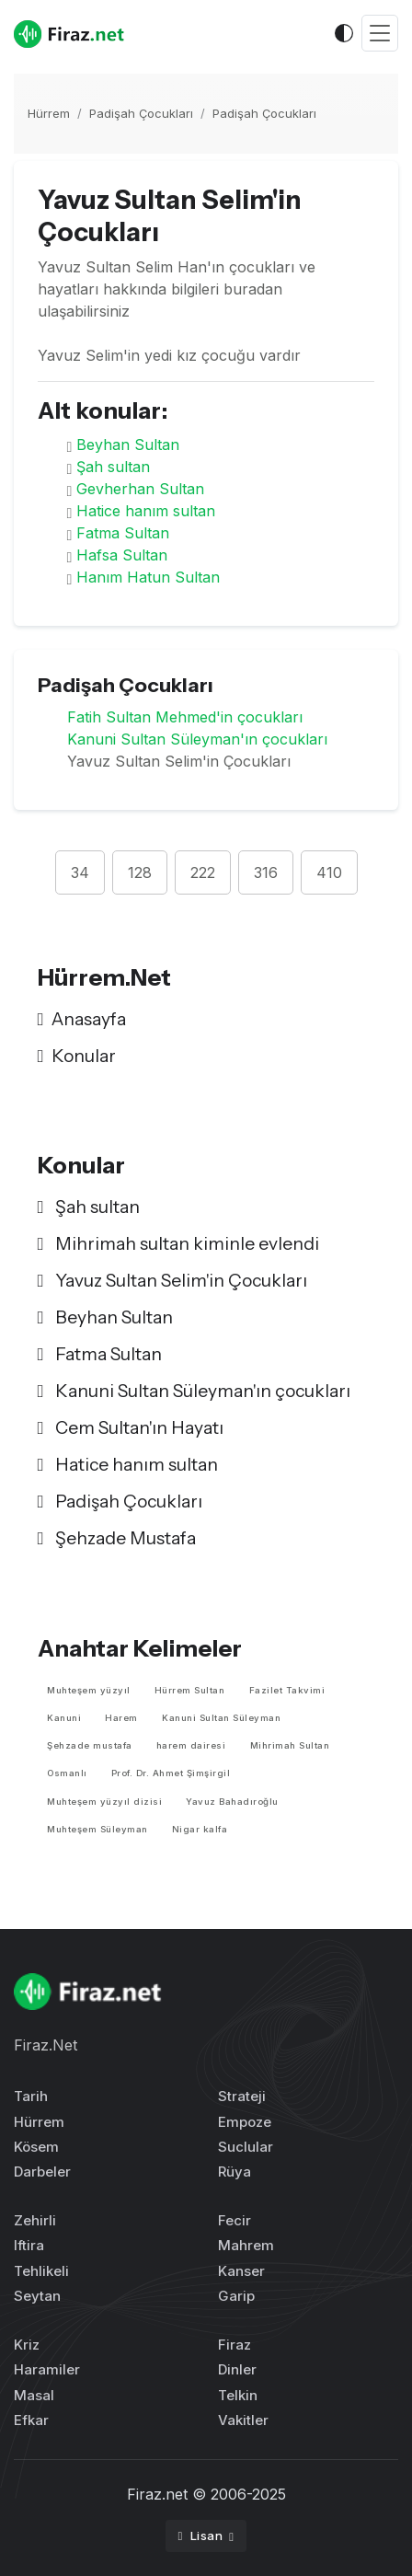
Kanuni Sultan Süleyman (221, 1718)
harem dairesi (191, 1745)
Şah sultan (113, 466)
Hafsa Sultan (121, 555)
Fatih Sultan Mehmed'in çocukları (185, 717)
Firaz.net (157, 2494)
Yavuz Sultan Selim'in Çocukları (172, 1280)
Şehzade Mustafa (117, 1538)
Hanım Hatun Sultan (148, 577)
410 (329, 872)
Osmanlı (67, 1773)
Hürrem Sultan (189, 1690)
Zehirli (35, 2220)
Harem (121, 1718)
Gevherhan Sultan (140, 488)
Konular (77, 1056)
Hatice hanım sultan (145, 511)
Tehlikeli (41, 2271)
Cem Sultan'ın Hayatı (130, 1427)
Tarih (31, 2096)
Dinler (237, 2369)
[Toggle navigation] (379, 33)
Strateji (242, 2096)
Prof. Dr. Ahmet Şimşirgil (171, 1773)
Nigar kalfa (200, 1829)
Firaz (234, 2344)
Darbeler (42, 2171)
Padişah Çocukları (141, 113)
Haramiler (47, 2369)
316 (266, 872)
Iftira (29, 2245)
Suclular (245, 2146)
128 (140, 872)
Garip (236, 2296)
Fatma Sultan (122, 533)
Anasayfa (82, 1019)
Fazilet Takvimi (287, 1690)
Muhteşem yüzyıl (89, 1690)
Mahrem (246, 2245)
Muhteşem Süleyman (97, 1829)
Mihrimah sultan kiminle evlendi (178, 1243)
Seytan (37, 2296)
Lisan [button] (202, 2535)
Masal (34, 2395)
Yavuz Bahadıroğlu (232, 1801)
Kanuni (64, 1718)
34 (80, 872)
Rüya (234, 2171)
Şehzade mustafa (89, 1745)
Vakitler (243, 2420)
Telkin (238, 2395)
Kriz (27, 2344)
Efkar (31, 2420)
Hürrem (49, 113)
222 (202, 872)
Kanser (241, 2271)
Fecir (234, 2220)
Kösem (36, 2146)
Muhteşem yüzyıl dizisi (104, 1801)
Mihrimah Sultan (290, 1745)
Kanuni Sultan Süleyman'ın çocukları (197, 739)
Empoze (244, 2122)
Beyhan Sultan (127, 444)
